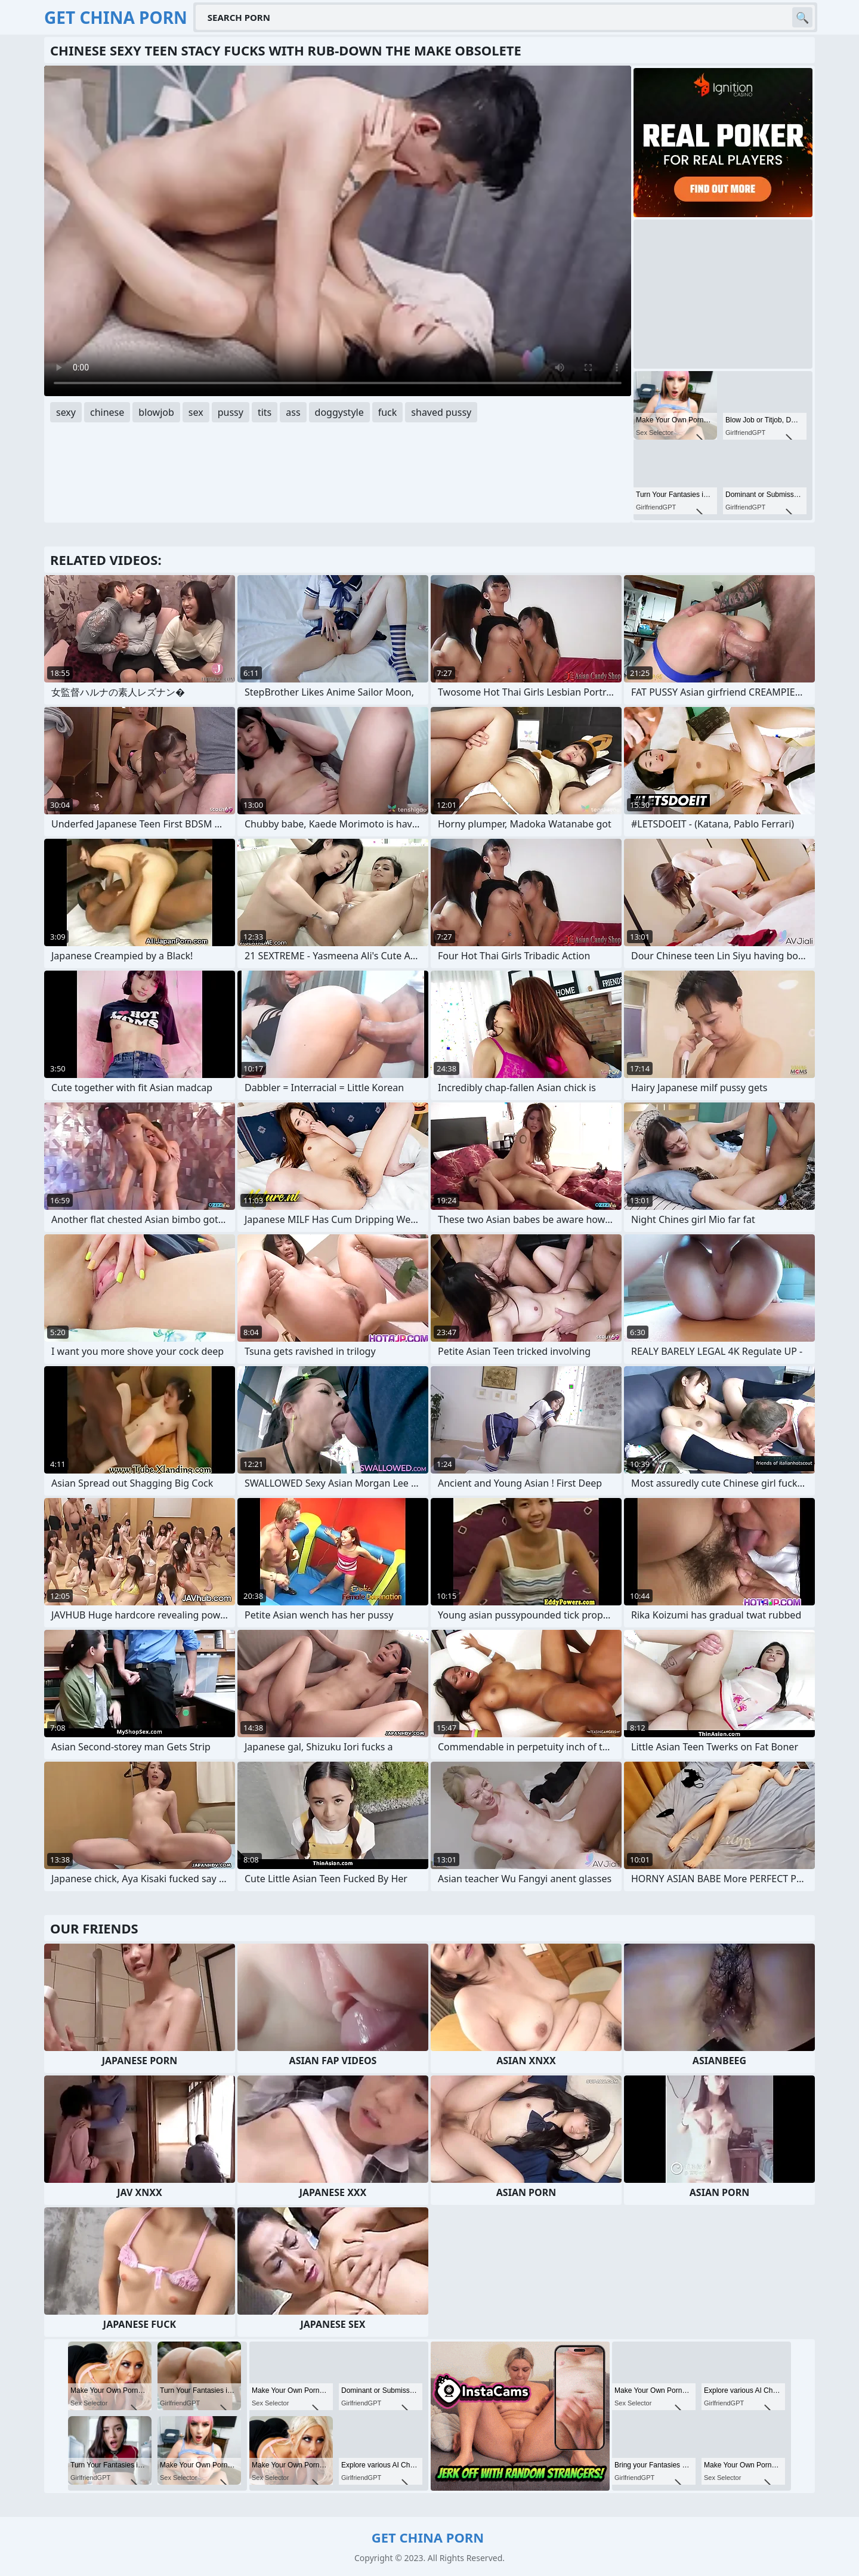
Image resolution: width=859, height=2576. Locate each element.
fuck (387, 412)
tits (264, 412)
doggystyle (339, 412)
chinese (107, 412)
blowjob (156, 412)
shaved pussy (441, 412)
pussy (230, 412)
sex (196, 412)
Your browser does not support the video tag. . (337, 231)
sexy (66, 412)
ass (293, 412)
